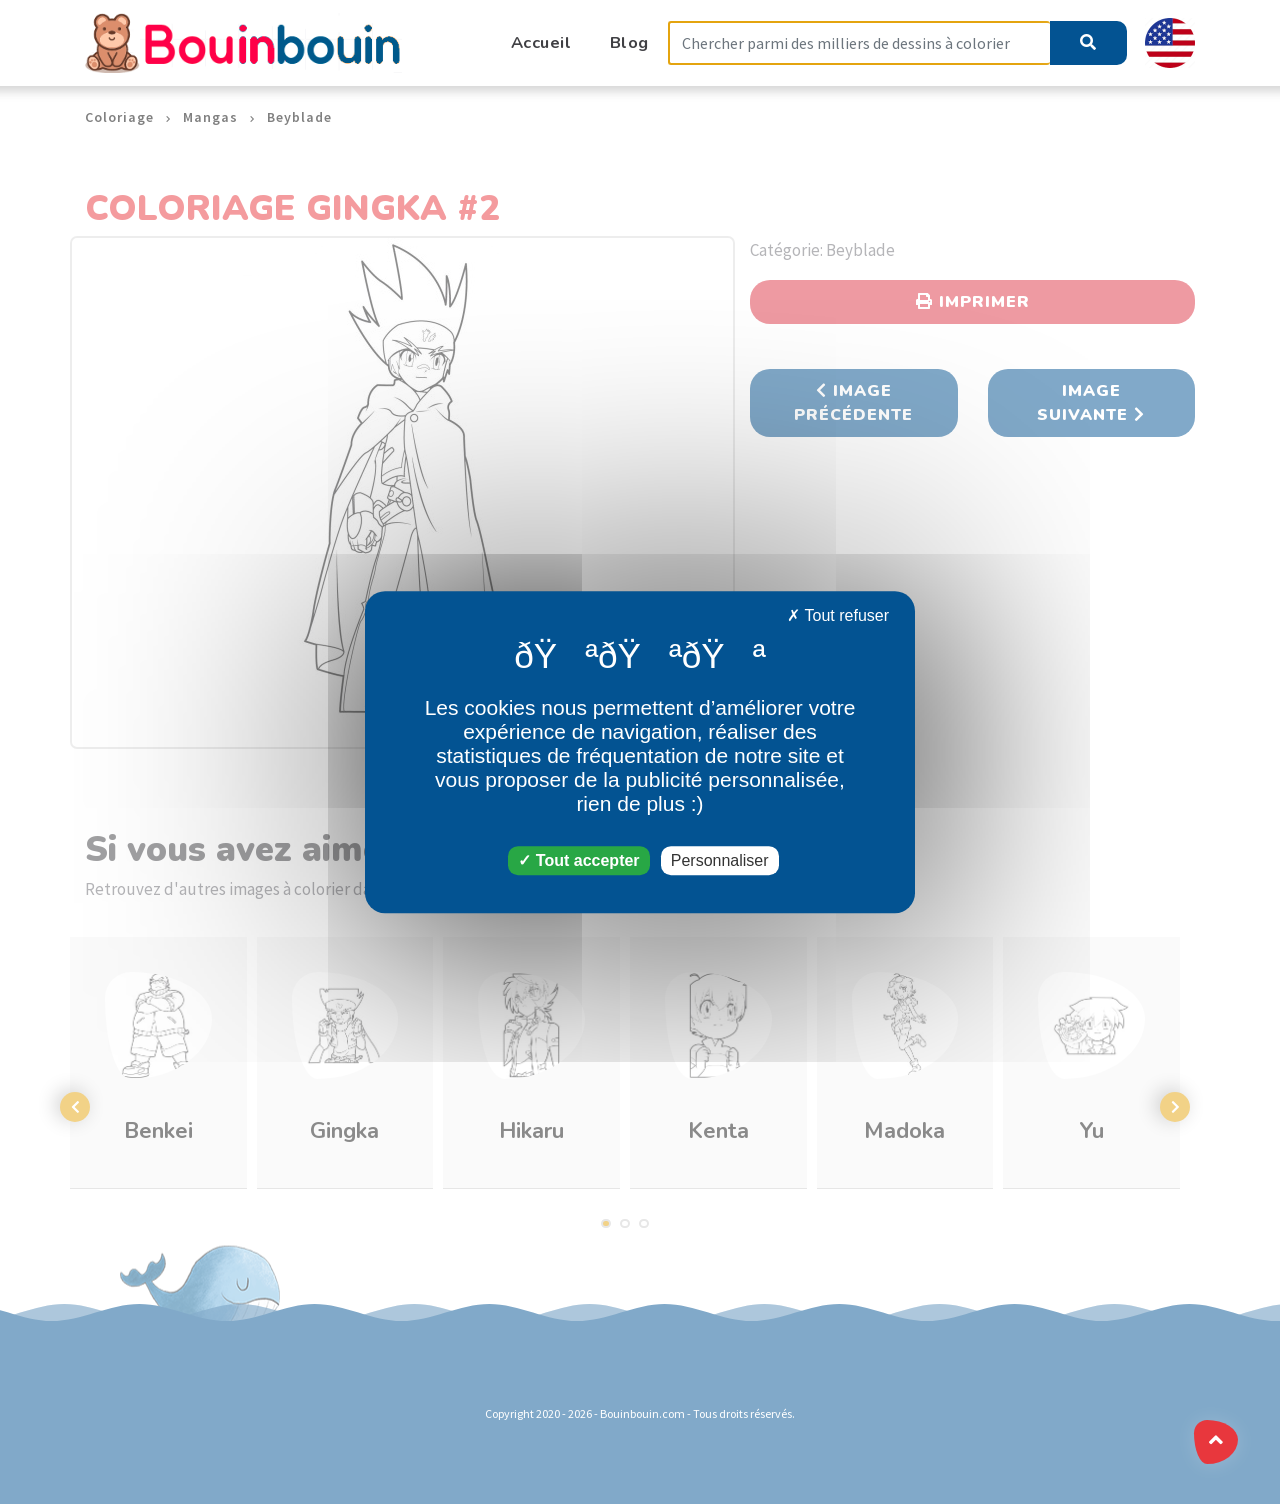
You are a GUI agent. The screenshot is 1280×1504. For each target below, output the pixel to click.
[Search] (859, 43)
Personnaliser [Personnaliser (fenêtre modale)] (720, 860)
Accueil (541, 42)
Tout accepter (578, 860)
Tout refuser (838, 615)
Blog (629, 42)
